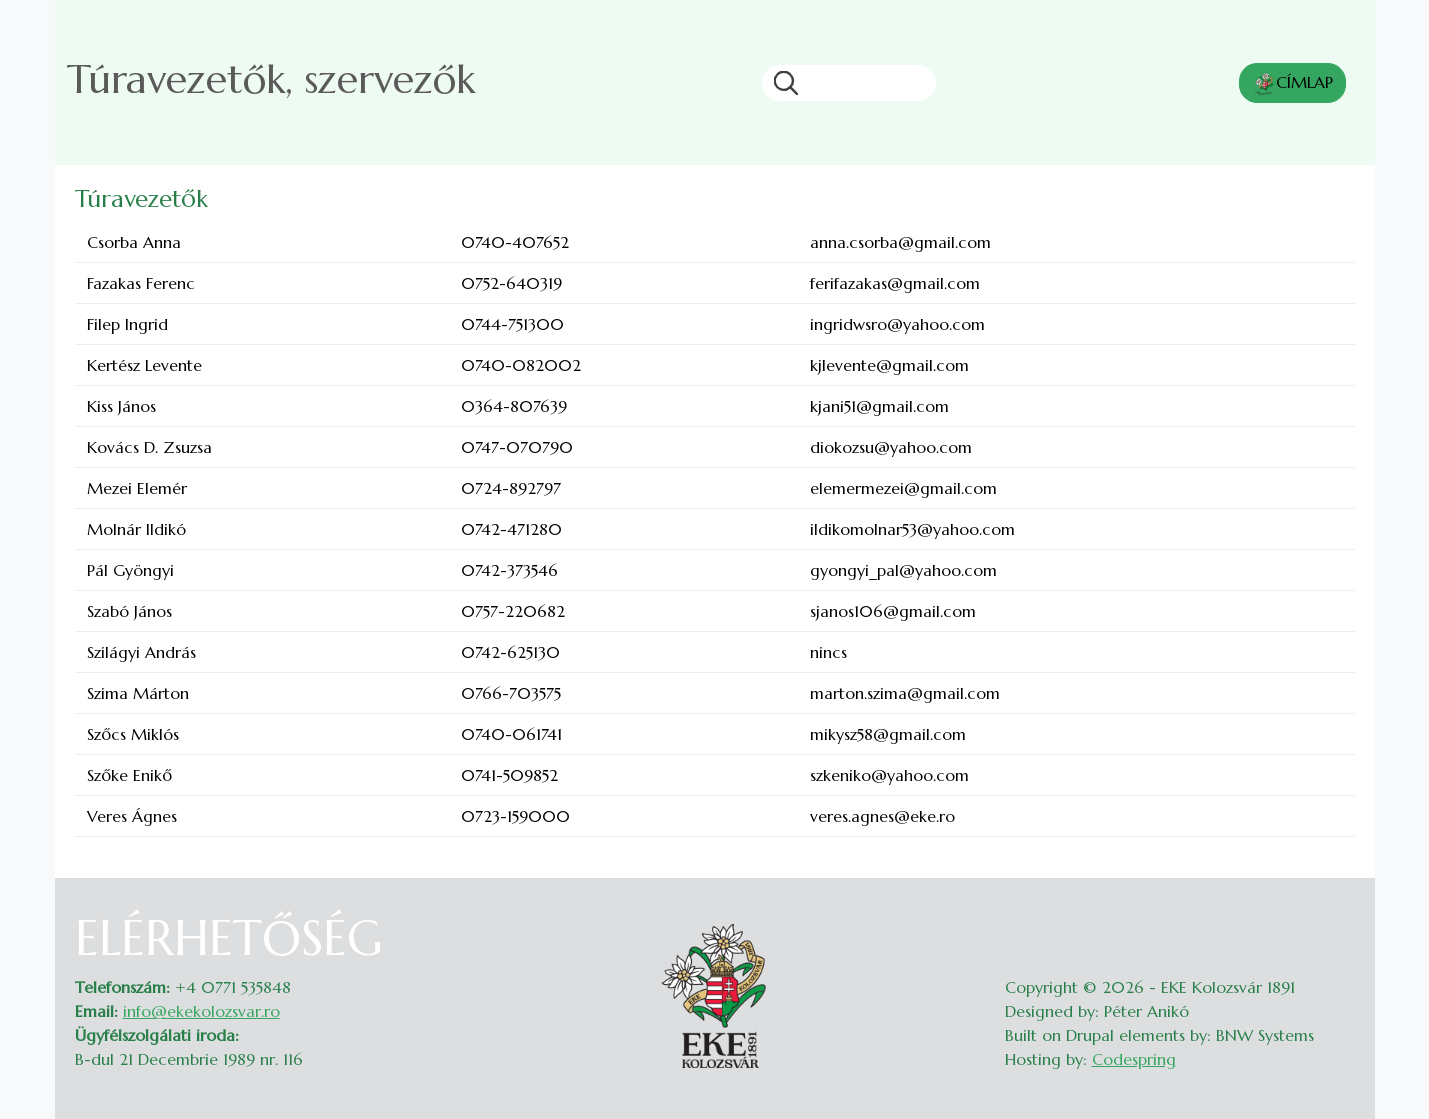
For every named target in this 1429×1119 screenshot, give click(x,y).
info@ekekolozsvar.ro (201, 1011)
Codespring (1134, 1059)
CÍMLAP (1292, 84)
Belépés (1335, 922)
